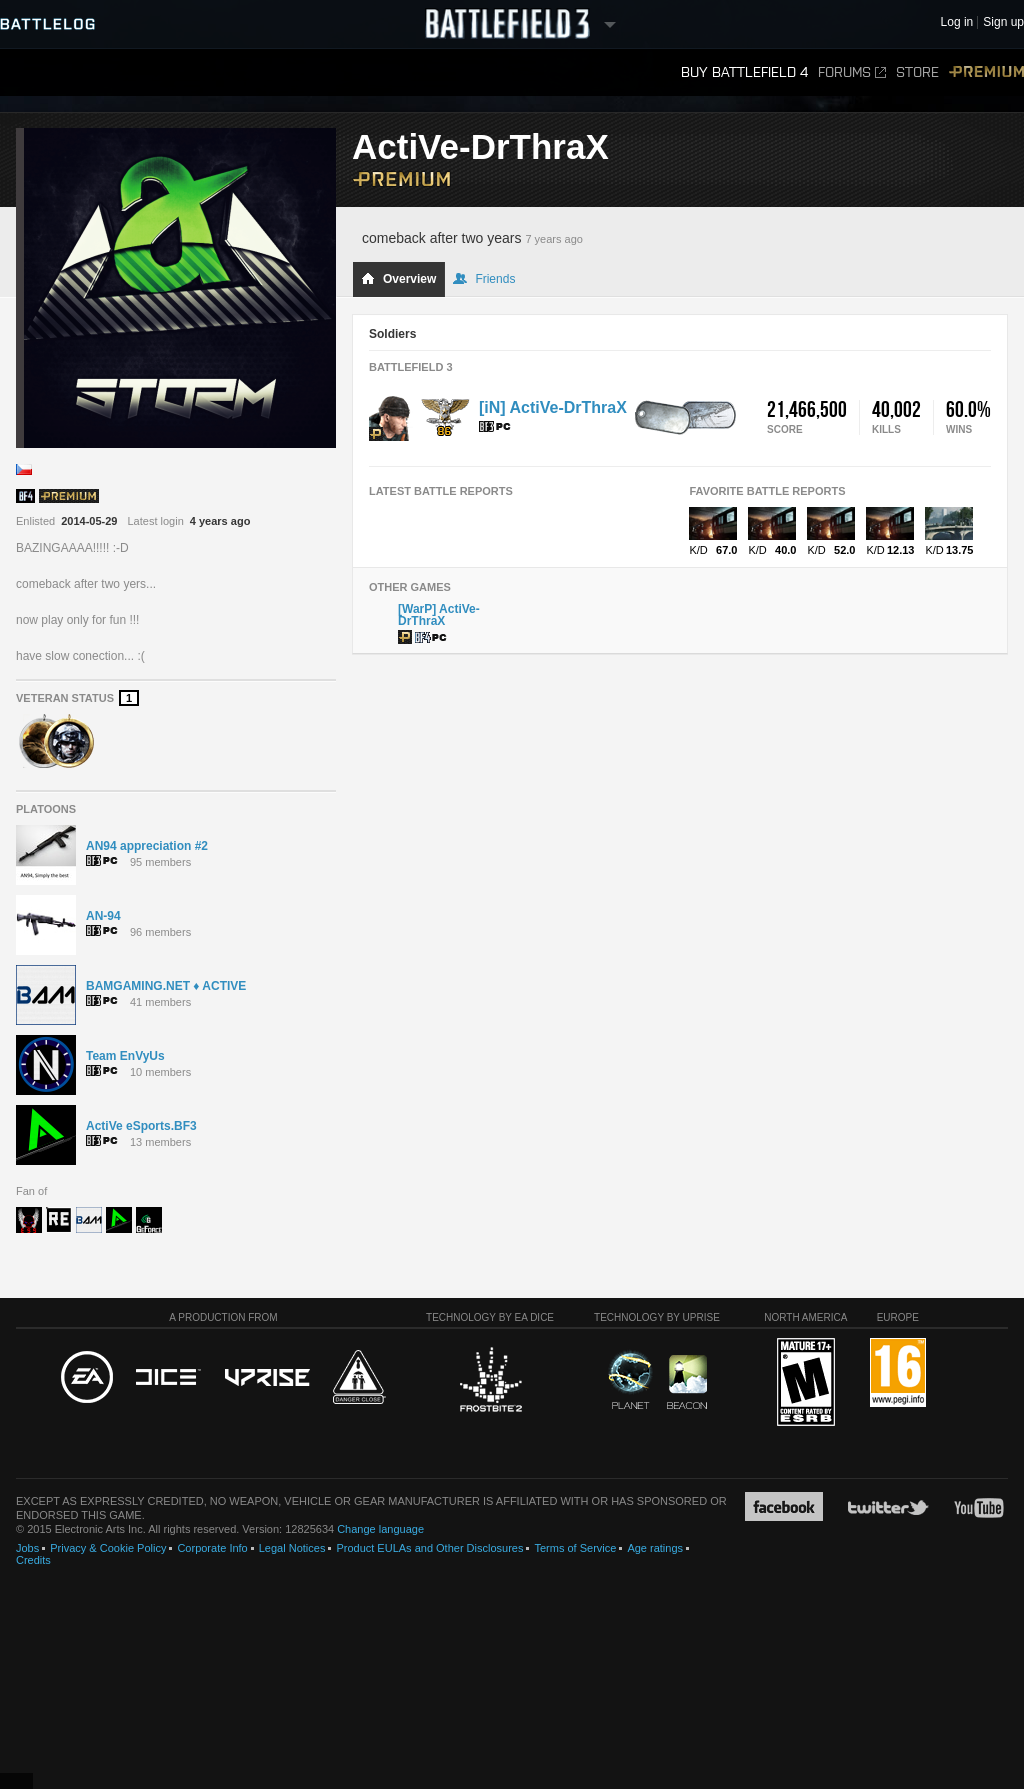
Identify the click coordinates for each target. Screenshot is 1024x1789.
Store (917, 72)
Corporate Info (212, 1548)
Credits (33, 1560)
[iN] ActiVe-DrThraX (553, 407)
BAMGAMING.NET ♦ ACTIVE (166, 986)
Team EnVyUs (125, 1056)
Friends (484, 279)
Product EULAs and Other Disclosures (429, 1548)
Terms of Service (575, 1548)
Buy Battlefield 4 (744, 72)
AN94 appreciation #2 (147, 846)
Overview (398, 279)
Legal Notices (292, 1548)
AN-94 (103, 916)
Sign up (1003, 22)
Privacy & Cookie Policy (108, 1548)
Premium (986, 72)
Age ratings (655, 1548)
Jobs (27, 1548)
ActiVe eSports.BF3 (141, 1126)
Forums (852, 72)
